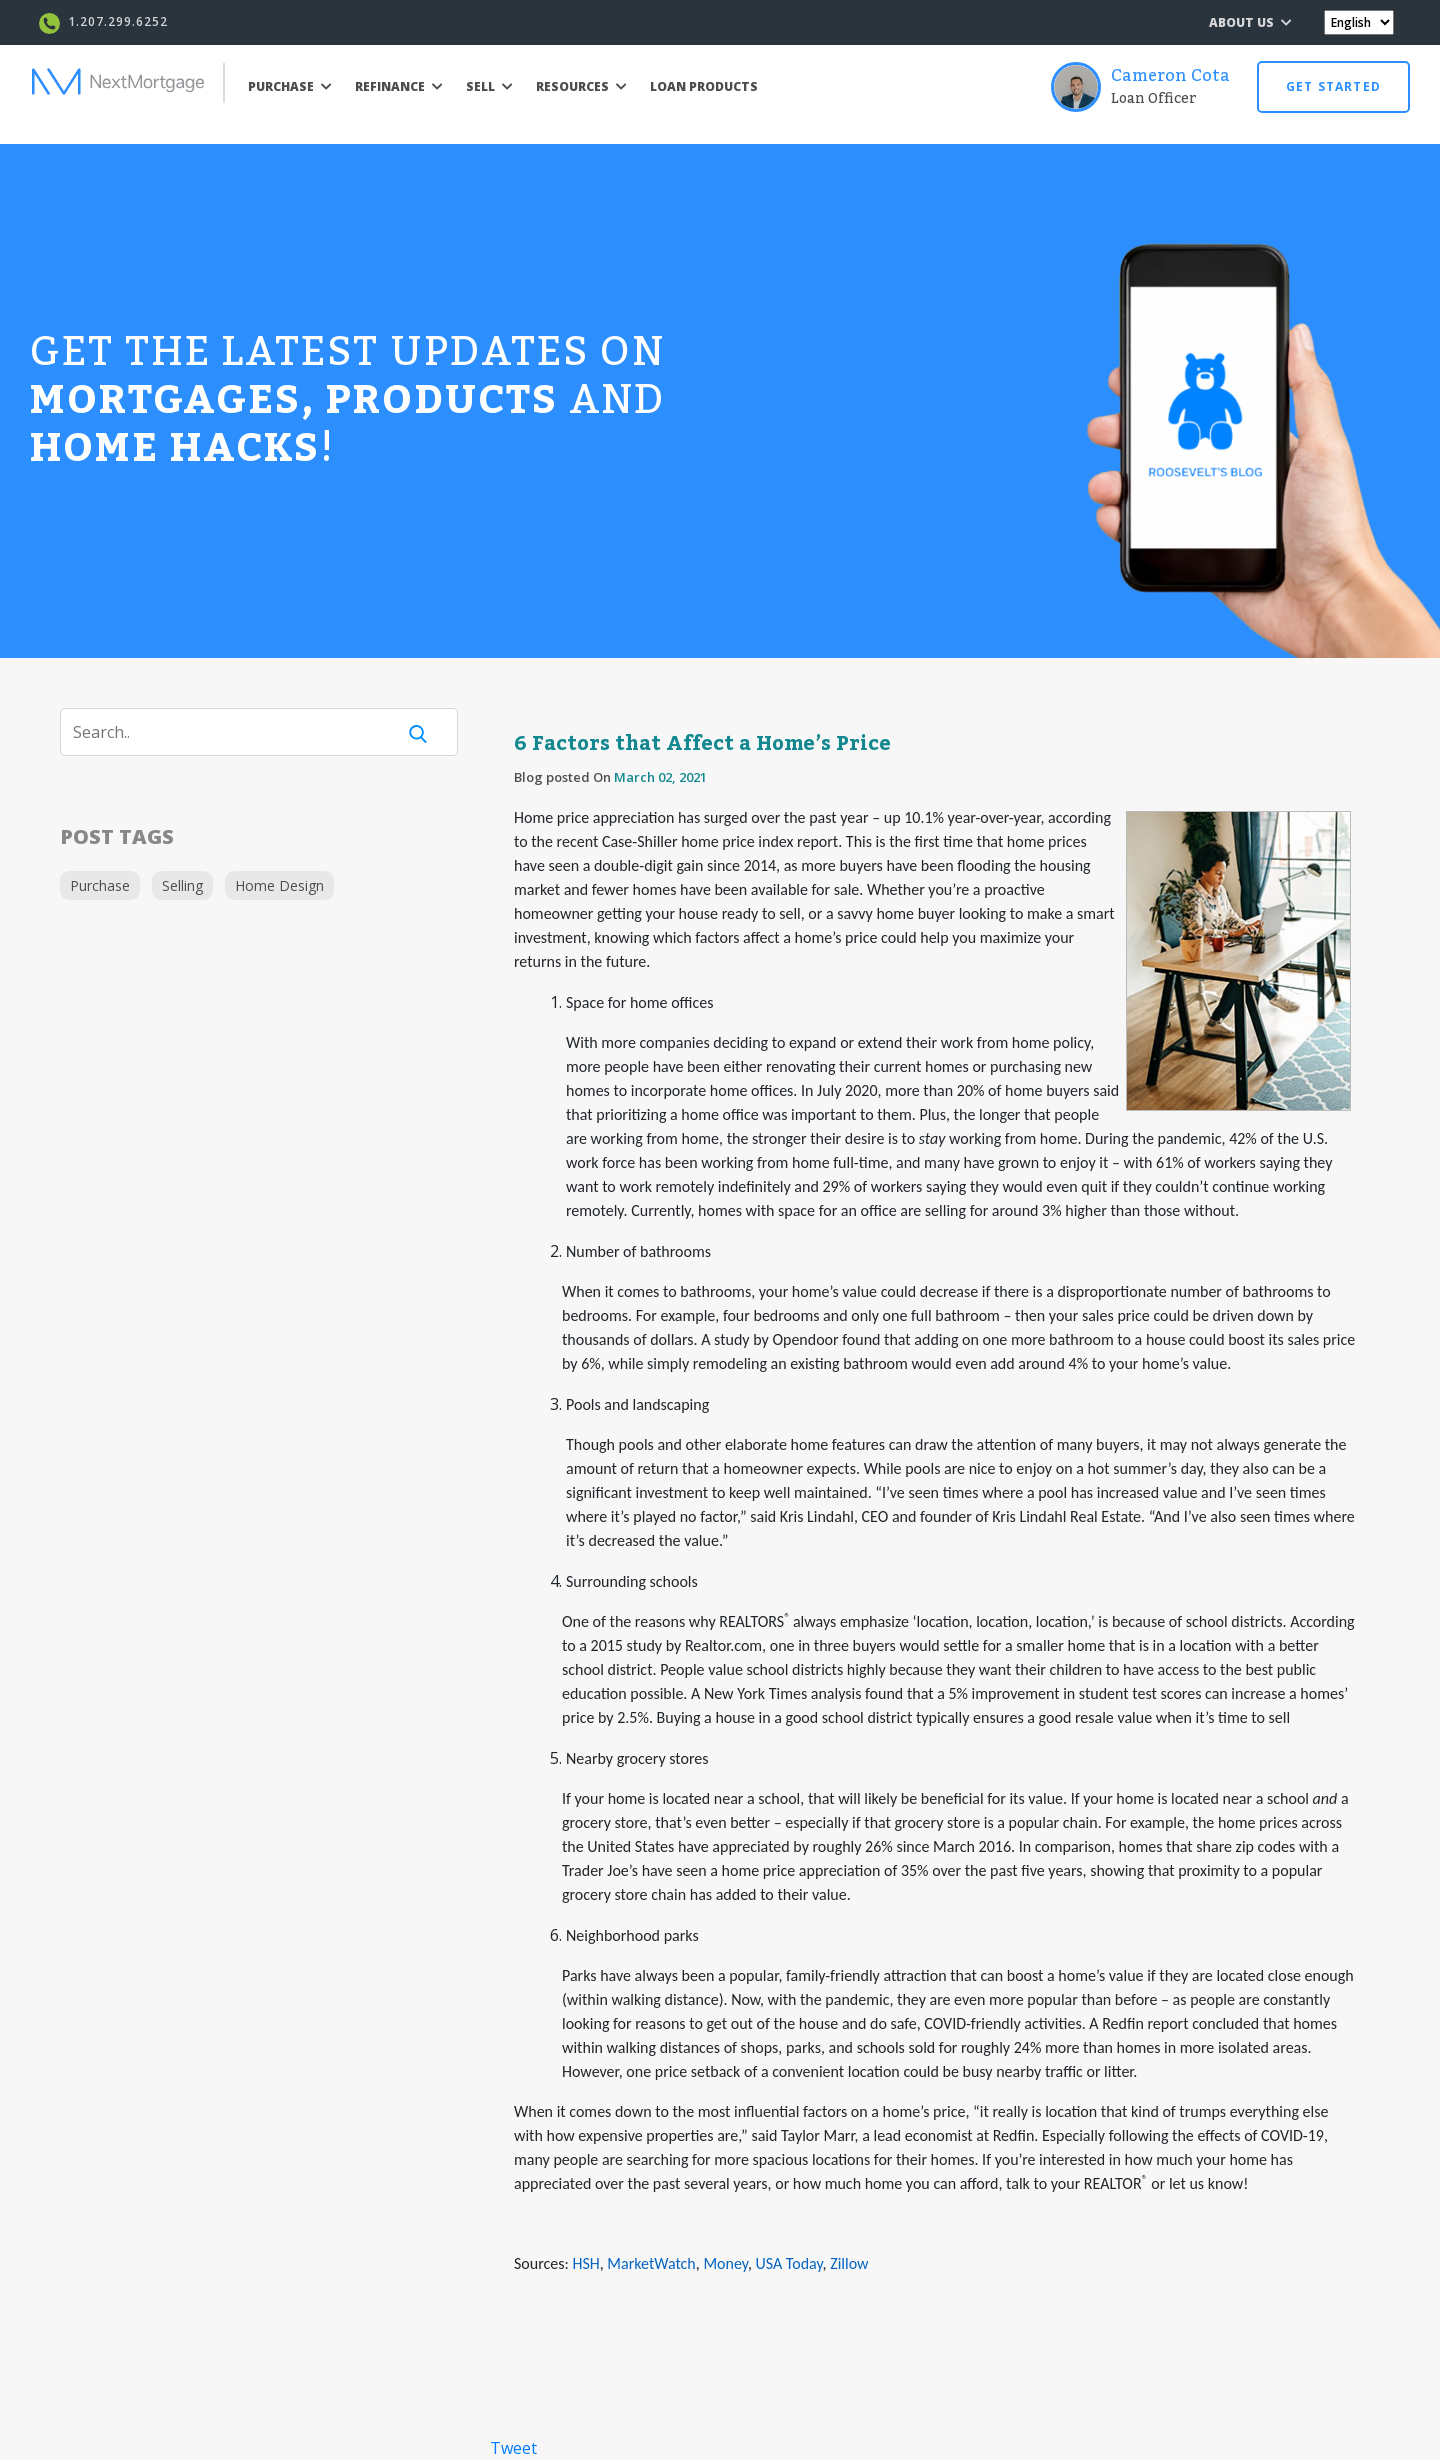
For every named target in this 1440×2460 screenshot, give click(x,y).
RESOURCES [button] (581, 86)
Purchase (100, 885)
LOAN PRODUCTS (704, 86)
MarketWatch (651, 2263)
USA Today (788, 2263)
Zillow (849, 2263)
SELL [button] (489, 86)
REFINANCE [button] (399, 86)
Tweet (513, 2448)
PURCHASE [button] (290, 86)
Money (725, 2263)
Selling (182, 885)
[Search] (240, 732)
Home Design (279, 885)
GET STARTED (1333, 86)
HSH (585, 2263)
